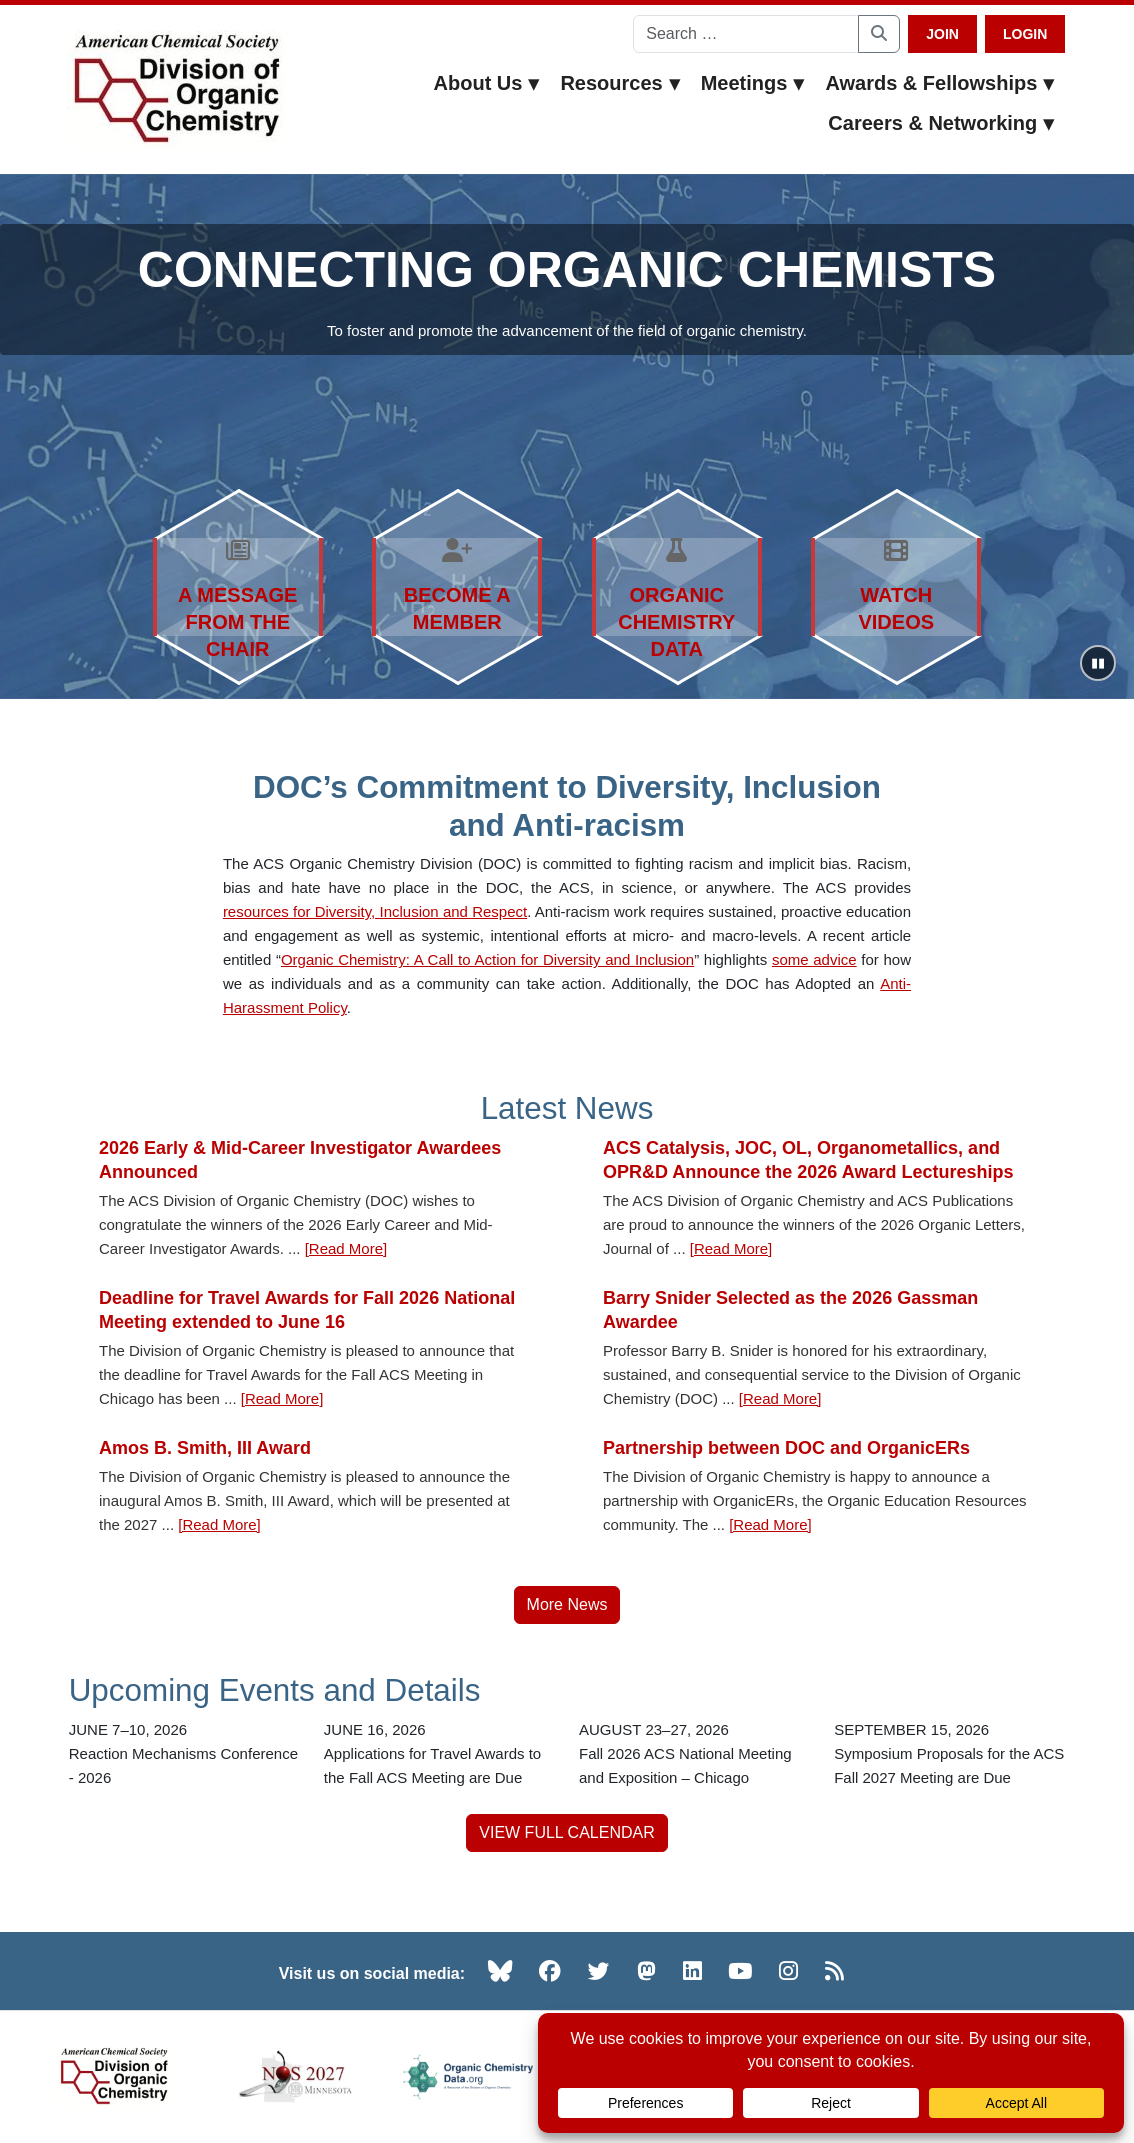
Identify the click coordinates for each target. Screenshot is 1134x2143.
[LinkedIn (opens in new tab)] (692, 1971)
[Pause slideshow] (1098, 663)
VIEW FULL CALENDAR (566, 1832)
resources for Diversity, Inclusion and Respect (375, 911)
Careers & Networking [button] (941, 123)
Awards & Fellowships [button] (940, 83)
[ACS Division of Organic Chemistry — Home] (175, 89)
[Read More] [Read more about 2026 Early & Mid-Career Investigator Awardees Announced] (346, 1248)
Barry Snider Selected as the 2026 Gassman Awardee (790, 1310)
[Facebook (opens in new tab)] (550, 1971)
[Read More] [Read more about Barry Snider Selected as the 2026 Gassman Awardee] (780, 1398)
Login (1025, 34)
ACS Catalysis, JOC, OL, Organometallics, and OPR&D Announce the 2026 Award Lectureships (808, 1160)
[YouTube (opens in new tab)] (740, 1971)
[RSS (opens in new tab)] (834, 1971)
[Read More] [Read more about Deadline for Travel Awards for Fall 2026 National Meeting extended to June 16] (282, 1398)
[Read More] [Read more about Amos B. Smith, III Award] (219, 1524)
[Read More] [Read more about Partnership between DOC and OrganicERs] (770, 1524)
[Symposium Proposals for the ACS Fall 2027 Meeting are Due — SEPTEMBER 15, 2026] (949, 1754)
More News (567, 1604)
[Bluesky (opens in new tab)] (500, 1971)
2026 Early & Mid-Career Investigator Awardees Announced (300, 1160)
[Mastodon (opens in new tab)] (646, 1971)
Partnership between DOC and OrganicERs (786, 1448)
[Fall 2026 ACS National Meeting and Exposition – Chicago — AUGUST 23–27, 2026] (694, 1754)
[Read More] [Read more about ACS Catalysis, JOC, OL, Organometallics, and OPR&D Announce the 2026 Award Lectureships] (731, 1248)
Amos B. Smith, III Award (205, 1448)
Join (942, 34)
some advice (814, 959)
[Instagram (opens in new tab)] (788, 1971)
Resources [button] (620, 83)
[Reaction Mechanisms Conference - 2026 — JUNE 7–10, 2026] (184, 1754)
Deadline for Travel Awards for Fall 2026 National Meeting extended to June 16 (307, 1310)
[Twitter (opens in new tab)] (599, 1971)
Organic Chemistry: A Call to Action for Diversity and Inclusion (487, 959)
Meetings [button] (753, 83)
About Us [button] (487, 83)
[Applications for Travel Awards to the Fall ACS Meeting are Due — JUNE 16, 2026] (439, 1754)
